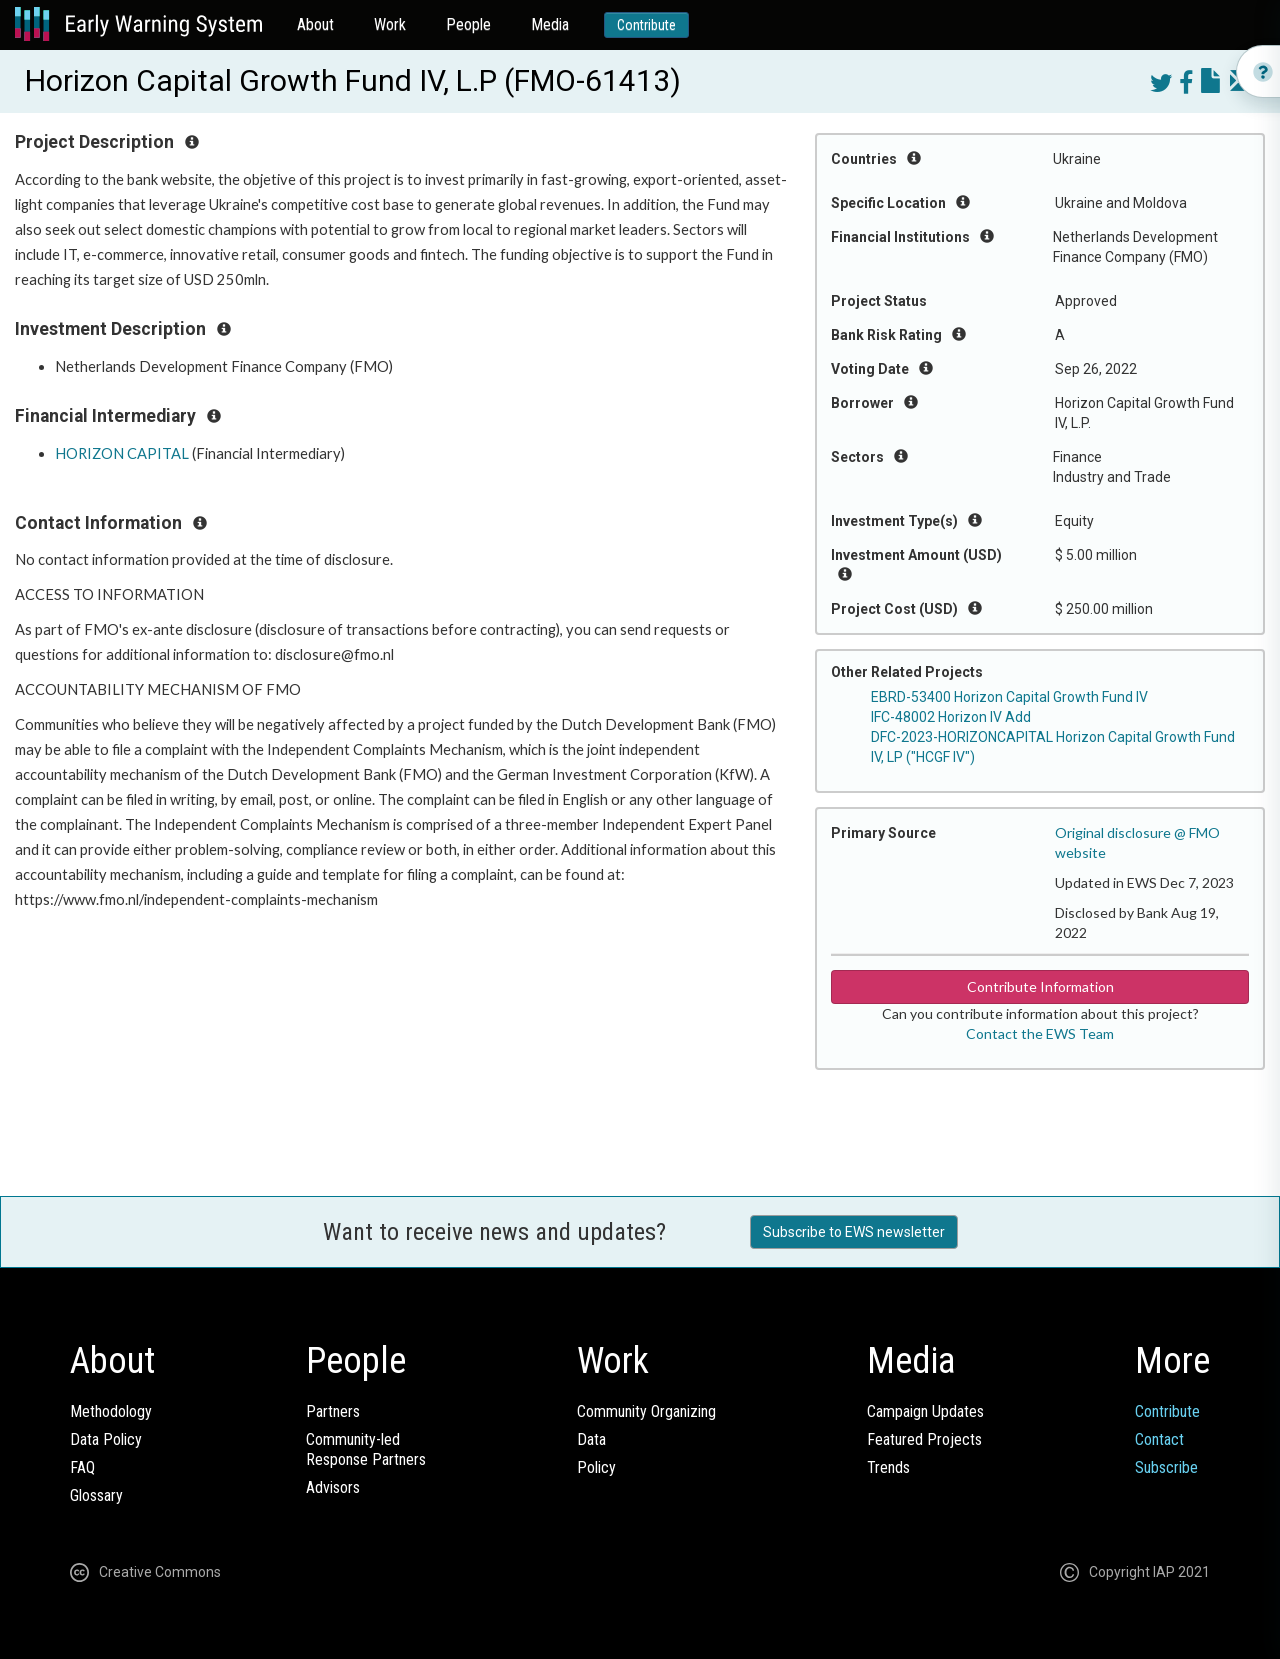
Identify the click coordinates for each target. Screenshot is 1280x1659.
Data (591, 1439)
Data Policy (106, 1439)
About (315, 24)
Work (390, 24)
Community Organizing (646, 1411)
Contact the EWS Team (1040, 1033)
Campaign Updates (925, 1411)
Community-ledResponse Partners (366, 1449)
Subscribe (1166, 1467)
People (468, 24)
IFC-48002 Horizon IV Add (951, 717)
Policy (596, 1467)
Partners (333, 1411)
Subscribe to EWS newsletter (854, 1232)
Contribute (646, 25)
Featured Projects (924, 1439)
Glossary (96, 1495)
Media (550, 24)
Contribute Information (1040, 986)
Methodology (111, 1411)
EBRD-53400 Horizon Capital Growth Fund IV (1009, 697)
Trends (888, 1467)
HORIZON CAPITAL (122, 453)
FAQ (82, 1467)
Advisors (333, 1487)
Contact (1159, 1439)
